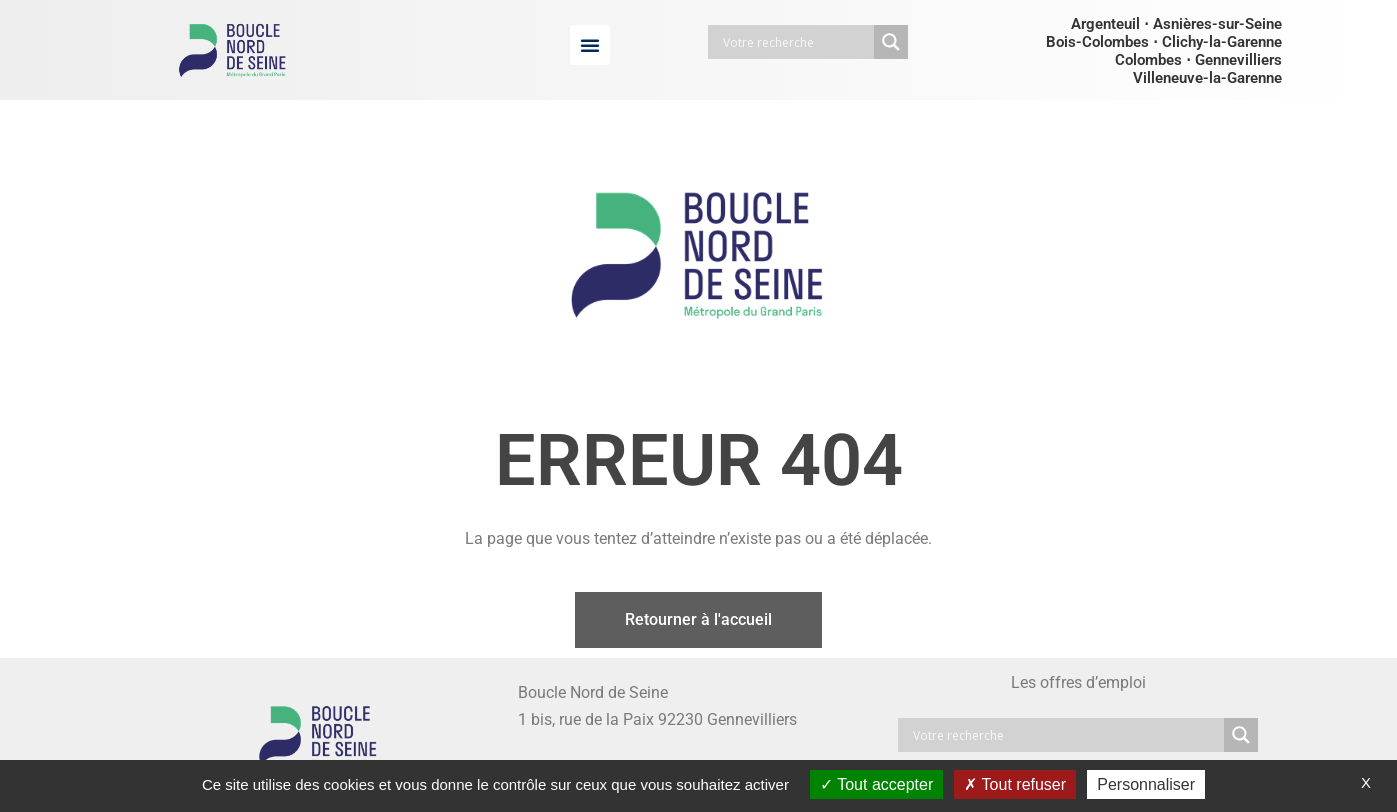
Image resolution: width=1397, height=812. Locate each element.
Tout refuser (1015, 784)
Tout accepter (876, 784)
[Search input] (796, 42)
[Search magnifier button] (891, 42)
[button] (590, 45)
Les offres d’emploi (1078, 682)
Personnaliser (1146, 784)
